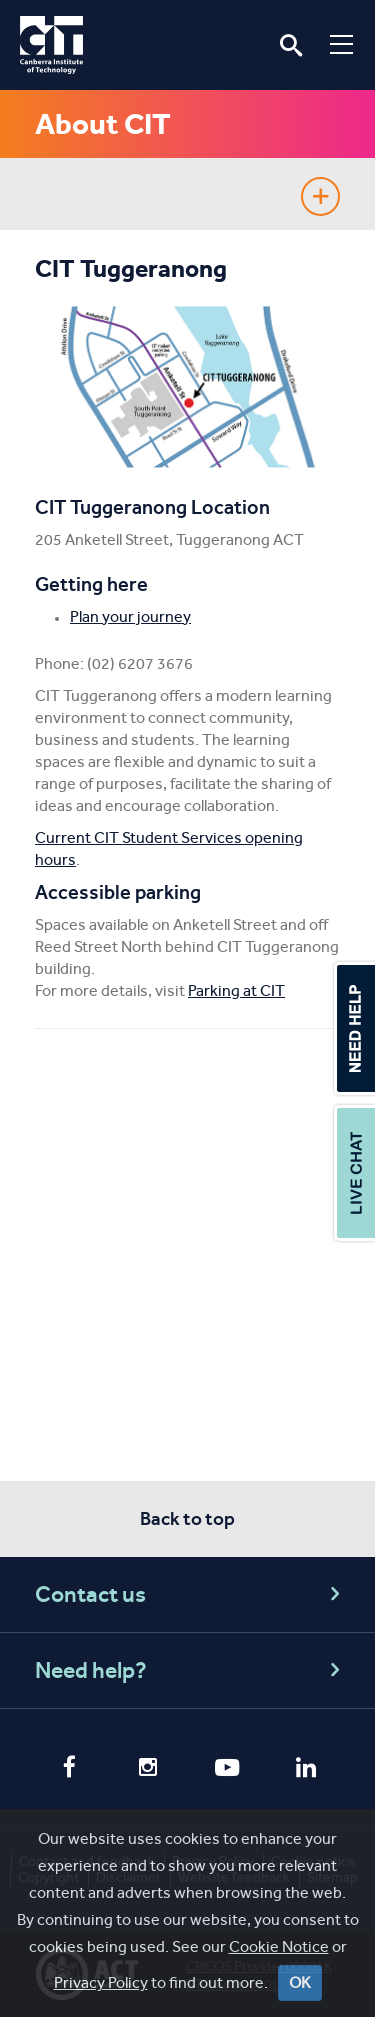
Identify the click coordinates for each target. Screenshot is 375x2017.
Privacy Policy (101, 1982)
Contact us (190, 1594)
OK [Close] (300, 1982)
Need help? (190, 1670)
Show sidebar (320, 196)
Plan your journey (130, 616)
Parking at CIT (236, 990)
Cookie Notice (279, 1946)
